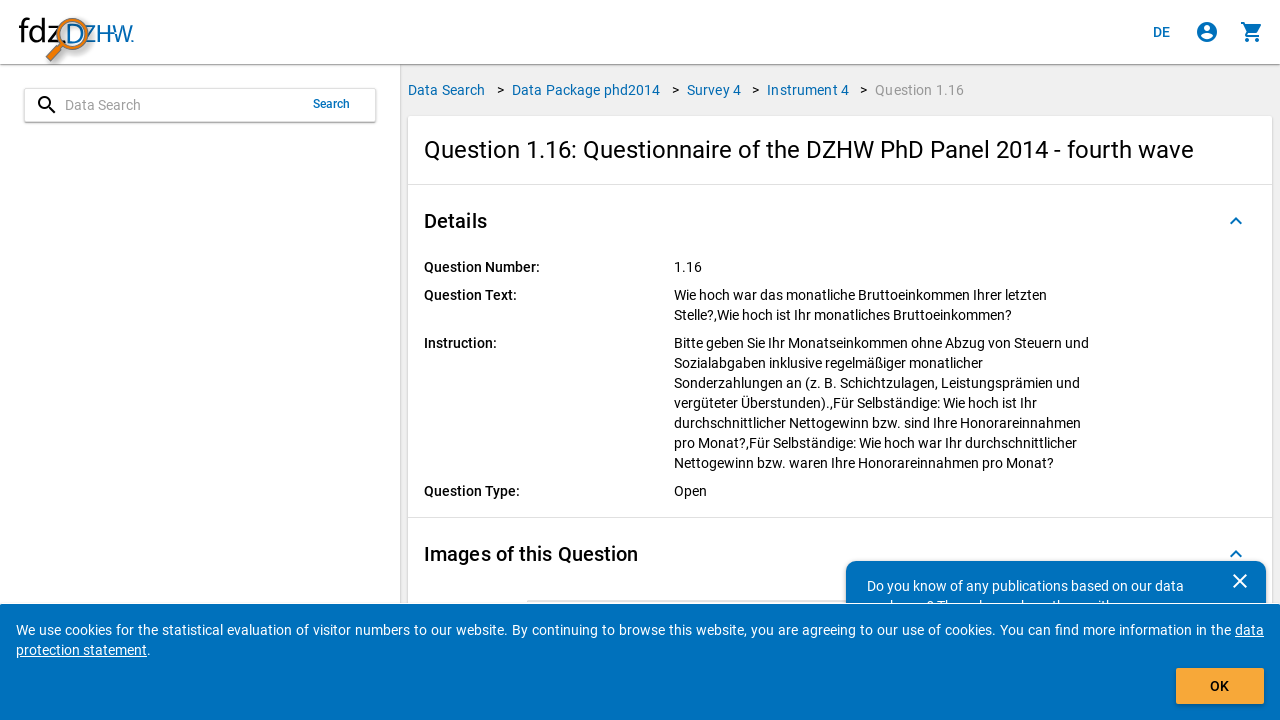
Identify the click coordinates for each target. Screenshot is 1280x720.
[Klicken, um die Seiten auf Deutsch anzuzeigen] (1162, 32)
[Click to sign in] (1207, 32)
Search (332, 104)
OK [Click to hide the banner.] (1219, 686)
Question (919, 90)
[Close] (1240, 581)
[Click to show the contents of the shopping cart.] (1252, 32)
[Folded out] (1236, 221)
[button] (840, 221)
